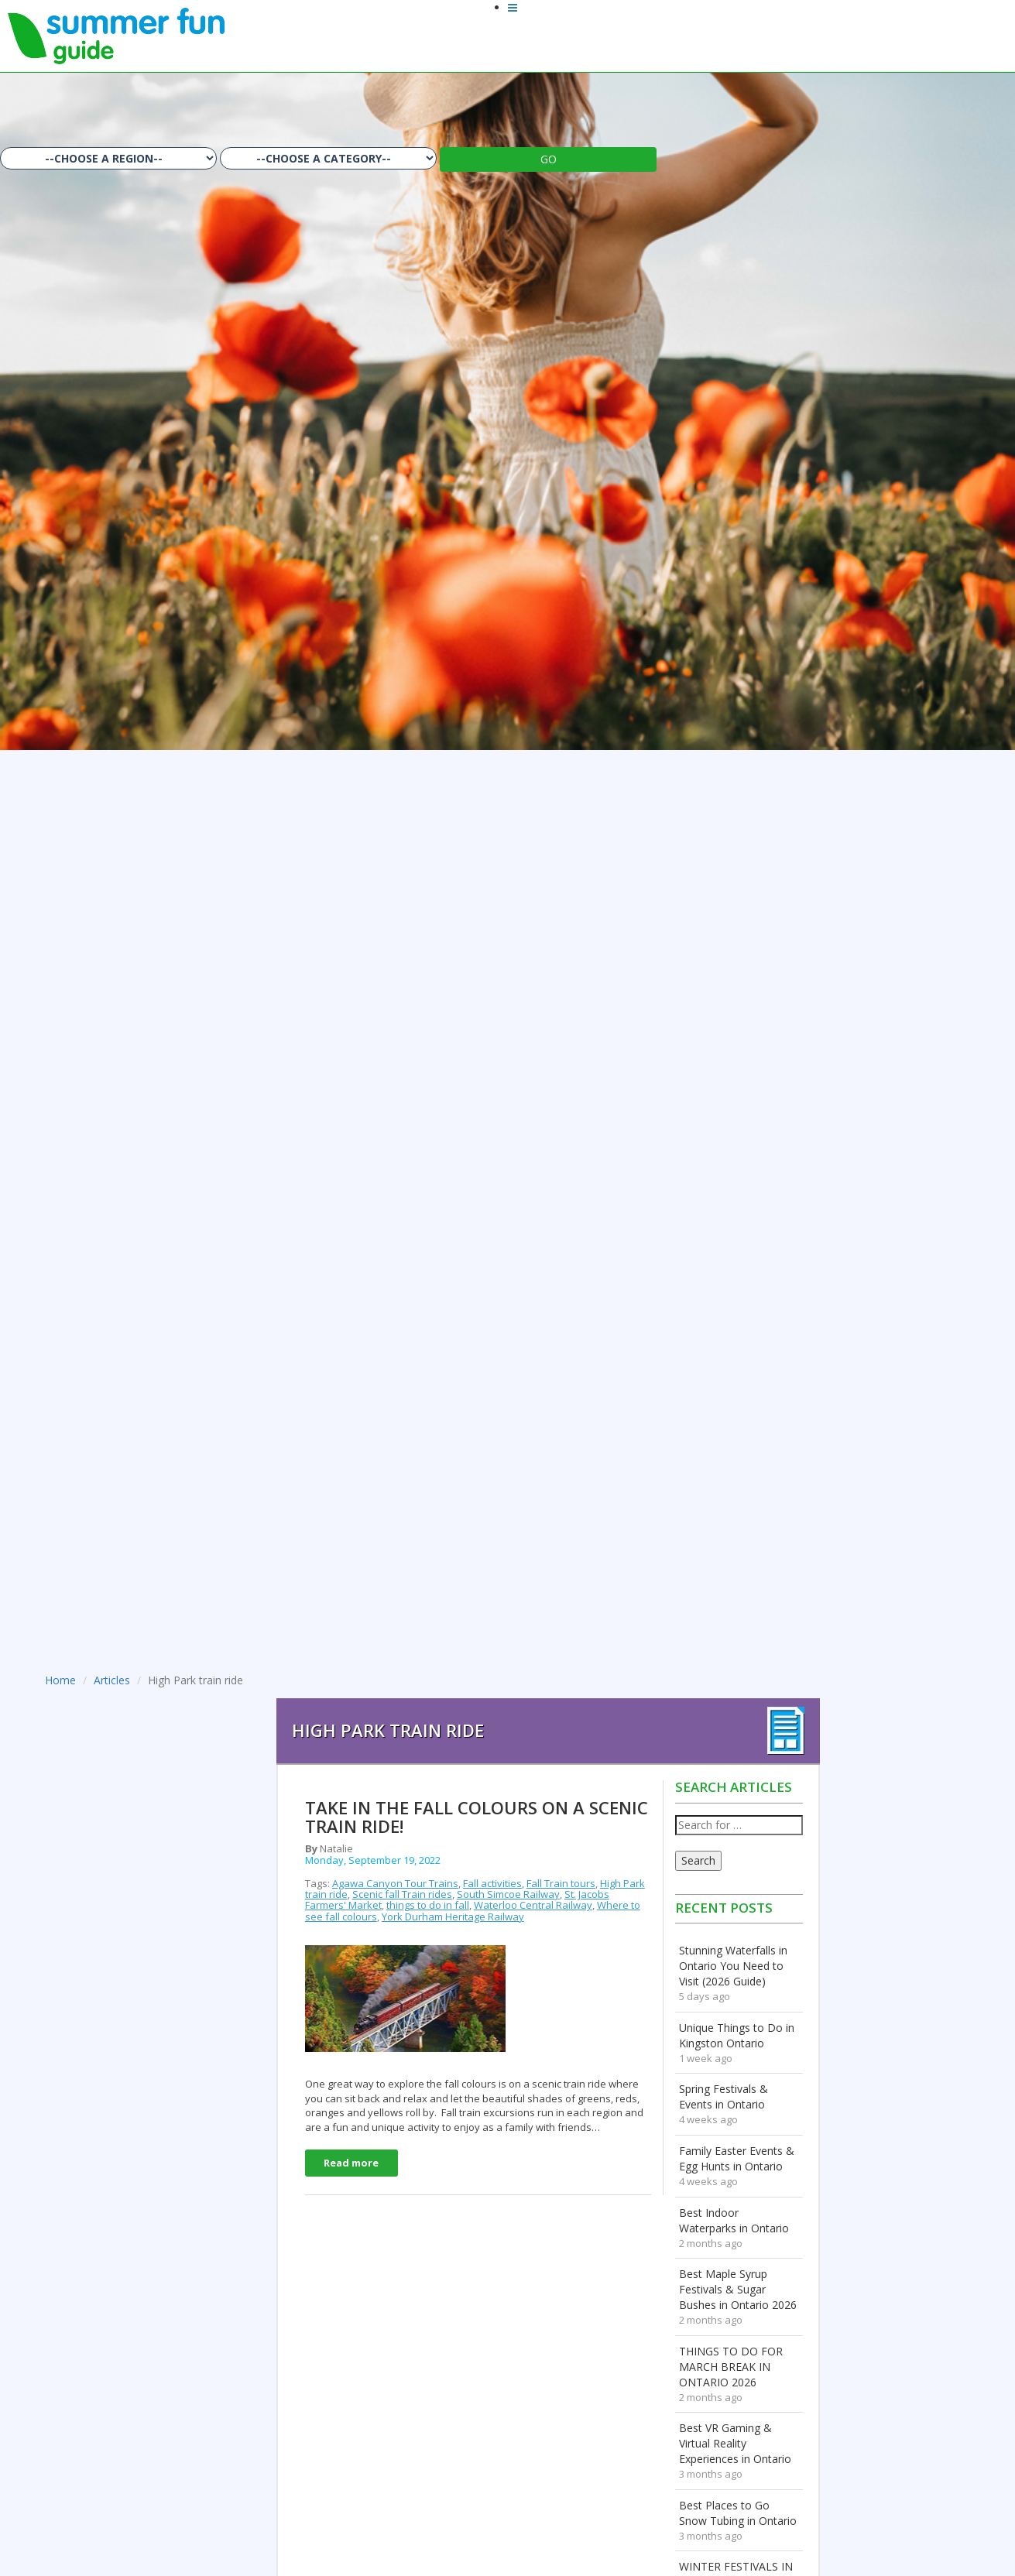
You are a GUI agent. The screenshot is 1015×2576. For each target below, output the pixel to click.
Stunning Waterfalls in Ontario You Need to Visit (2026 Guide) (733, 1966)
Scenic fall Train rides (402, 1894)
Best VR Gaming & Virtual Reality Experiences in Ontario (735, 2443)
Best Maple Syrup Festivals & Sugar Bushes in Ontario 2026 (738, 2289)
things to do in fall (427, 1905)
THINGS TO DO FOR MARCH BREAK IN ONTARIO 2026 (731, 2366)
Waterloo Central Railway (533, 1905)
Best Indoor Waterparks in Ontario (734, 2220)
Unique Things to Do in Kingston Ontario (736, 2035)
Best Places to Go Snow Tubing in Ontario (738, 2513)
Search (698, 1860)
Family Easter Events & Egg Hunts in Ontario (736, 2158)
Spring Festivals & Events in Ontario (723, 2096)
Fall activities (492, 1883)
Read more (351, 2163)
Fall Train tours (560, 1883)
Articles (112, 1680)
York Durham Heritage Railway (453, 1916)
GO (548, 159)
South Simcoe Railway (508, 1894)
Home (60, 1680)
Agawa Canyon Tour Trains (395, 1883)
